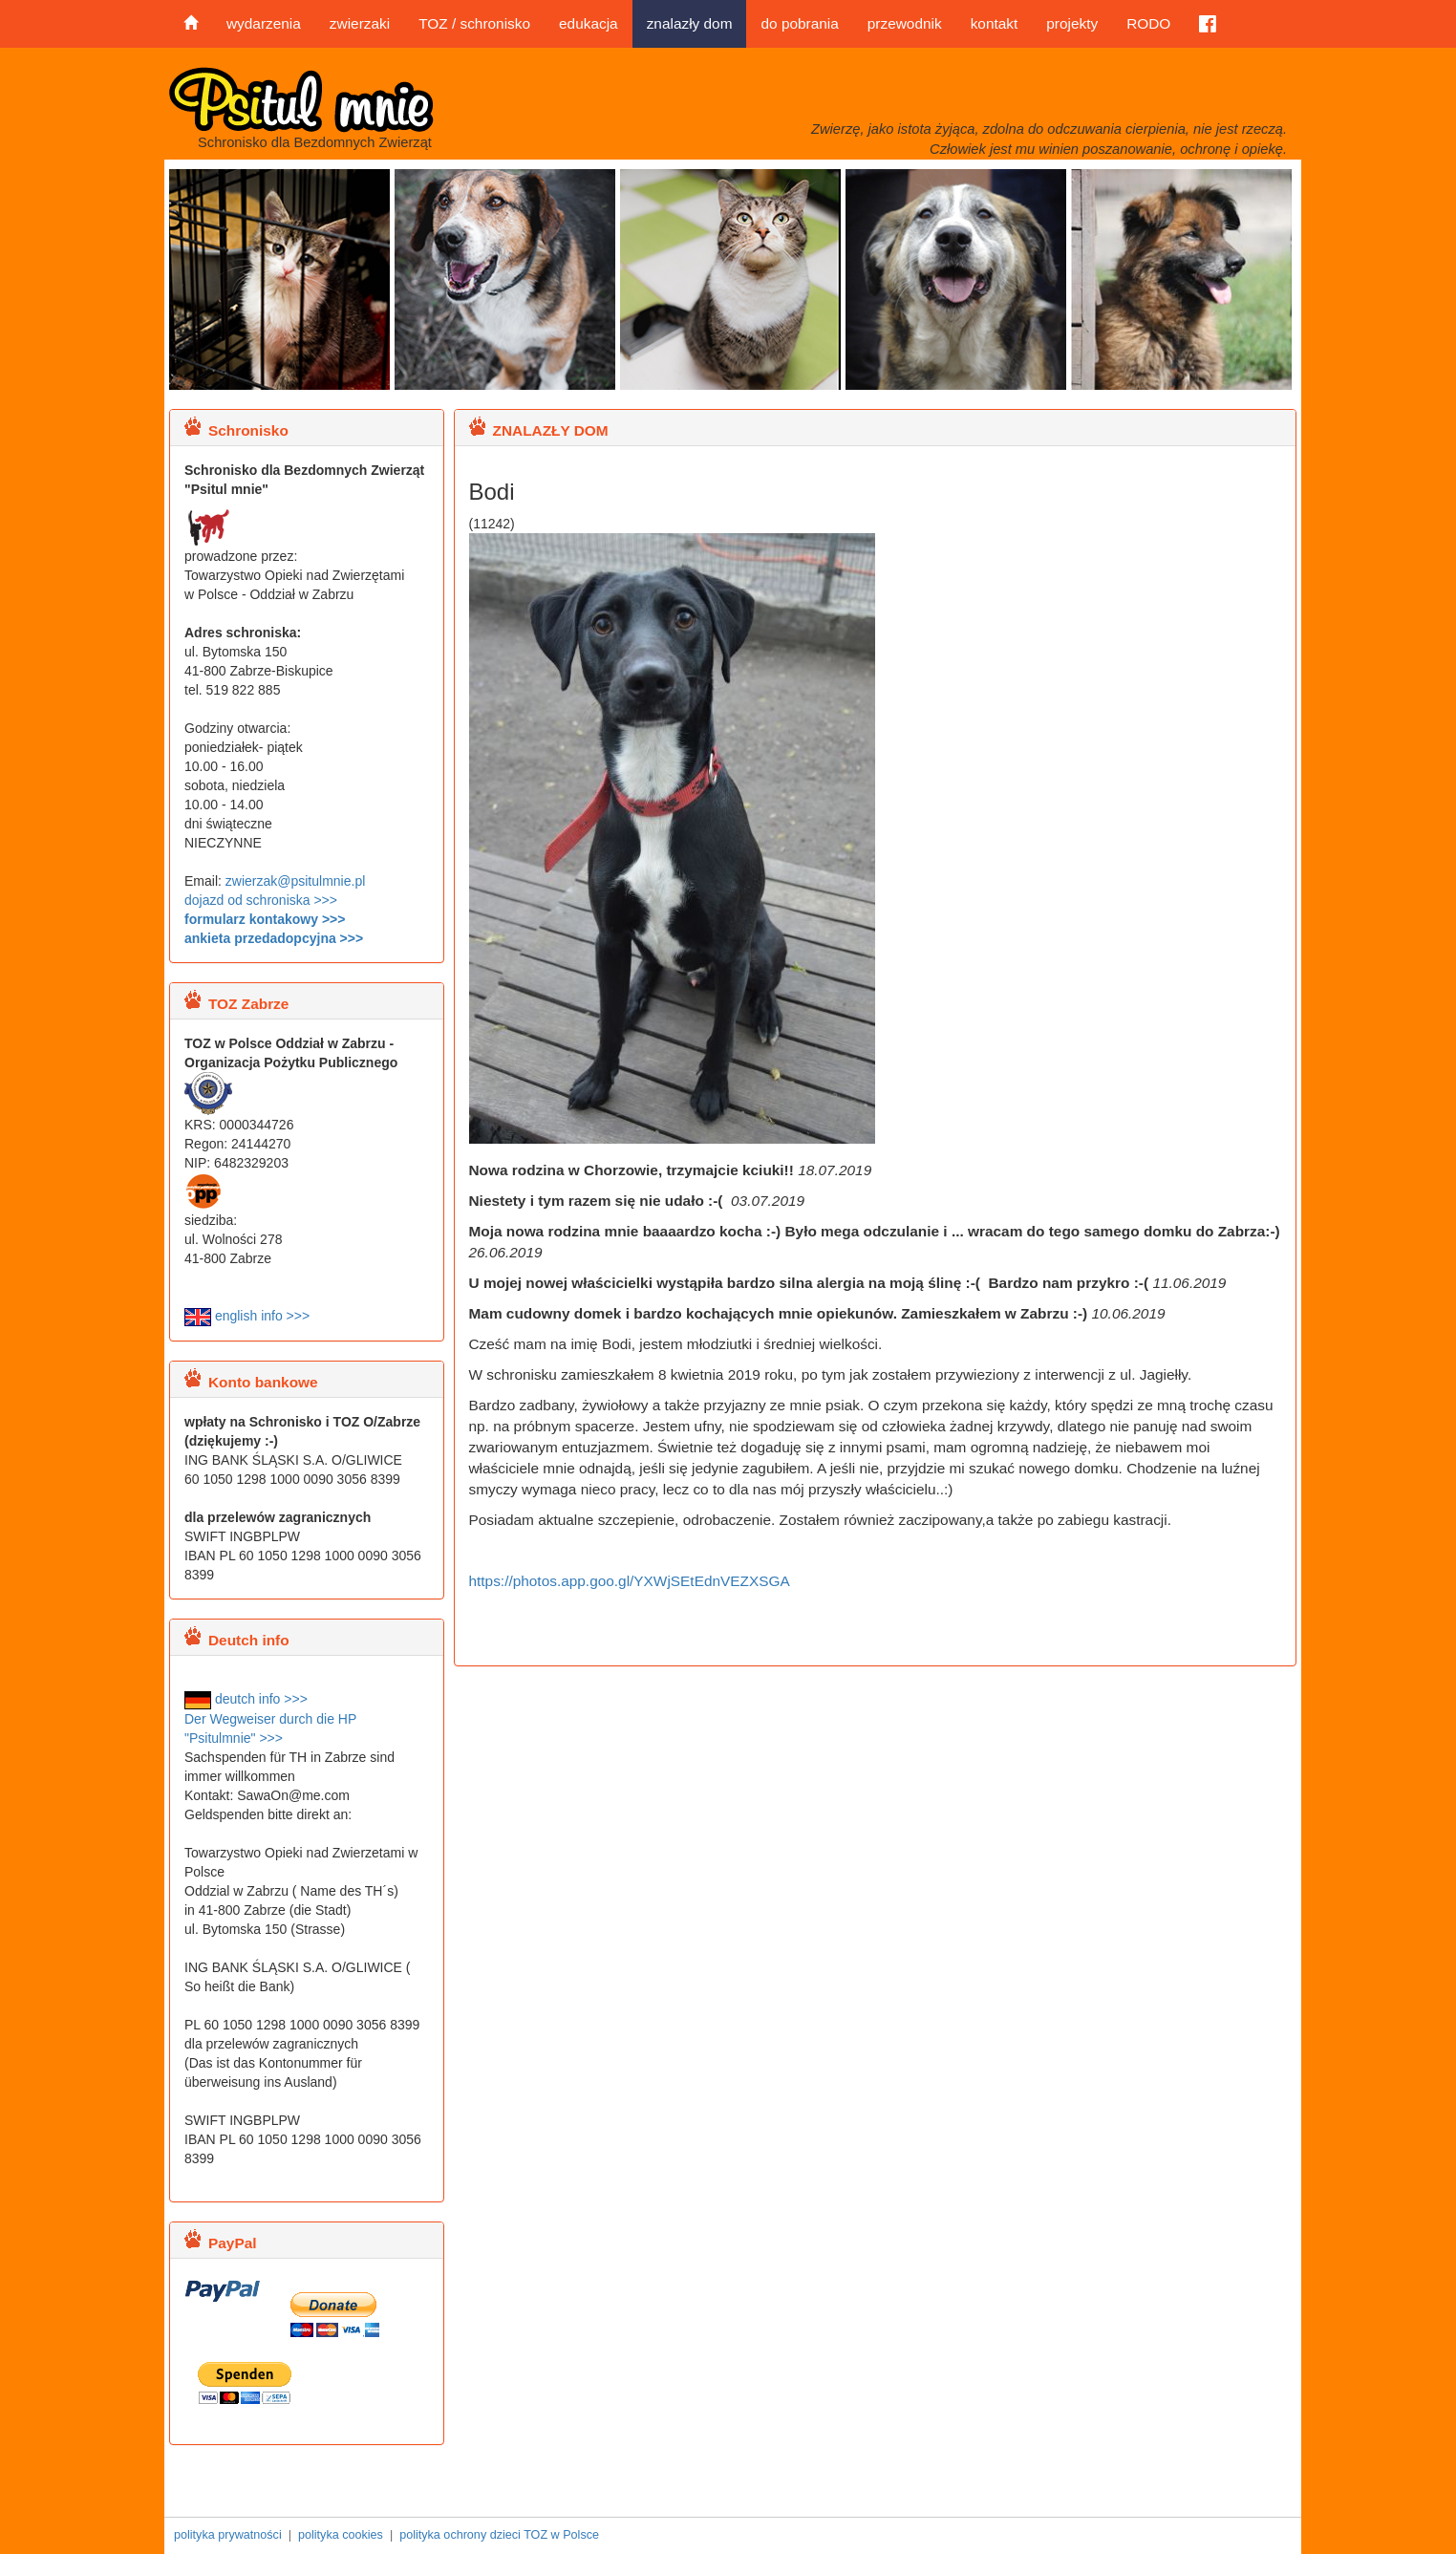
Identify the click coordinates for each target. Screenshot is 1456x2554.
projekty (1072, 23)
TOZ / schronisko (474, 23)
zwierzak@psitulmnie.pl (295, 881)
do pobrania (799, 23)
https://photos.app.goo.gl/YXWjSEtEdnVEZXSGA (629, 1581)
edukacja (588, 23)
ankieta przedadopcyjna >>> (273, 938)
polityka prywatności (228, 2535)
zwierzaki (360, 23)
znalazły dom (690, 23)
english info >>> (247, 1315)
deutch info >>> (246, 1698)
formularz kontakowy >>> (264, 919)
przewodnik (904, 23)
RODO (1148, 23)
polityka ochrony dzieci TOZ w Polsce (499, 2535)
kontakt (994, 23)
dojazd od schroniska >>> (260, 900)
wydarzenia (263, 23)
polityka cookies (340, 2535)
